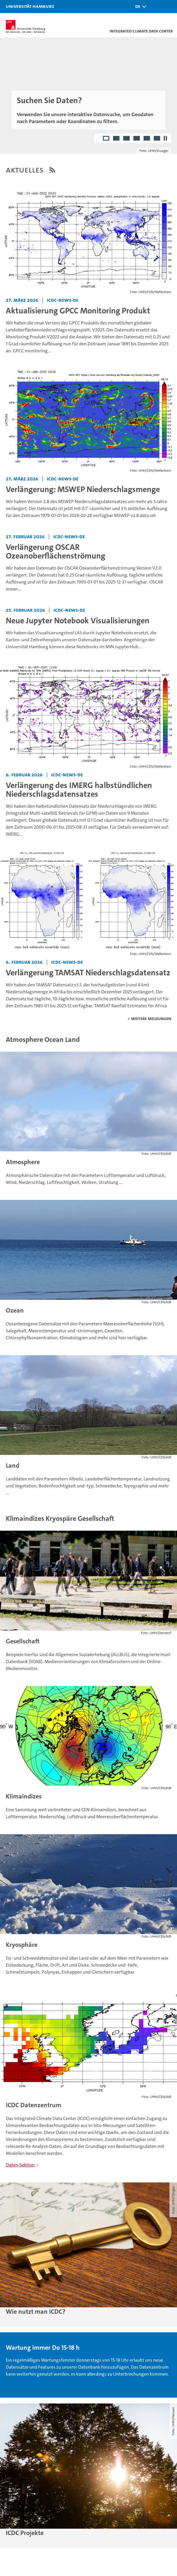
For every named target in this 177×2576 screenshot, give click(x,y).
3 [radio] (127, 139)
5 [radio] (147, 139)
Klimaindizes (24, 1796)
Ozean (15, 1310)
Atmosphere (23, 1162)
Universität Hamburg (30, 6)
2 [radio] (117, 139)
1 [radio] (107, 139)
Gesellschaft (23, 1641)
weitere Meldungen (151, 1018)
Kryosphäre (21, 1944)
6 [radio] (157, 139)
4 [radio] (137, 139)
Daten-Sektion (20, 2165)
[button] (139, 6)
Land (12, 1465)
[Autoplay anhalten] (165, 138)
